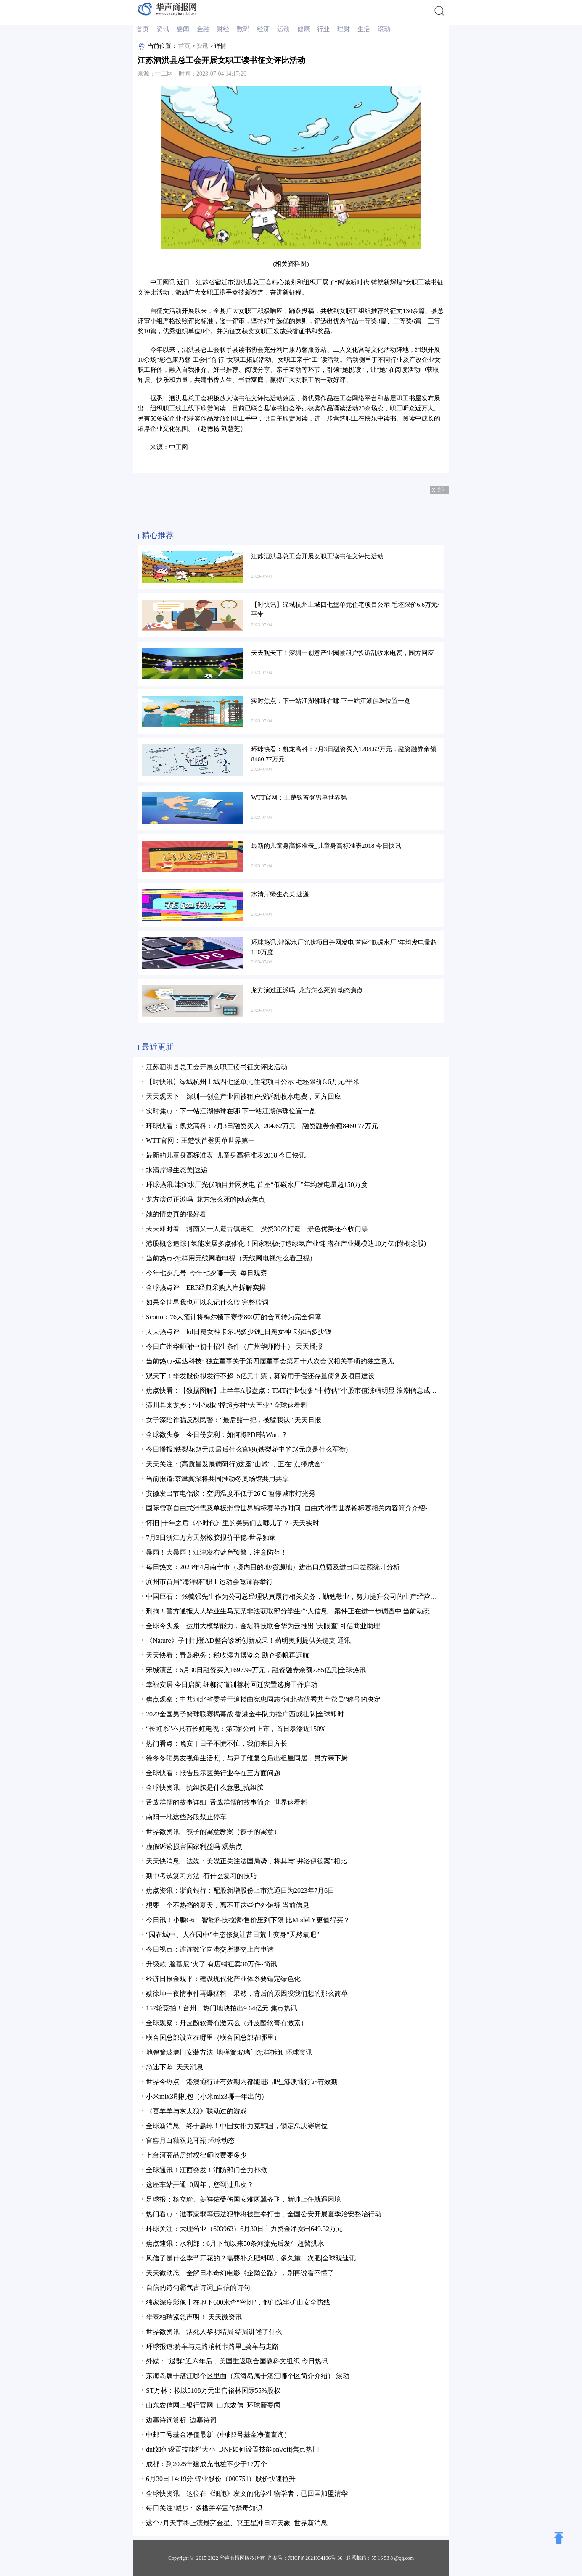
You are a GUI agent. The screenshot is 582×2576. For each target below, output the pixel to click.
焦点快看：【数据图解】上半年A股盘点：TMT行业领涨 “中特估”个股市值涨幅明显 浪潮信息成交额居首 (301, 1390)
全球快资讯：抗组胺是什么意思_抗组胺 (205, 1787)
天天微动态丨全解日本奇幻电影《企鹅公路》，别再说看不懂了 (240, 2272)
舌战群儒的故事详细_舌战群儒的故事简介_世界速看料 (226, 1802)
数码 (243, 29)
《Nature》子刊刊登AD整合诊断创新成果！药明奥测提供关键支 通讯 (248, 1640)
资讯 (162, 29)
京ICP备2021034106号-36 (315, 2558)
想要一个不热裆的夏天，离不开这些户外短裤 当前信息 (227, 1905)
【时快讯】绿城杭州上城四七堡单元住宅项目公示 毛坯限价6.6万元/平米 (253, 1081)
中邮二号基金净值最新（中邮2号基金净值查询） (218, 2434)
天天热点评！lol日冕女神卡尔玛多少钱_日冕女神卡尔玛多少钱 (238, 1331)
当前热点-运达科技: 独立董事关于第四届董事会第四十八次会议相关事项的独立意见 (270, 1361)
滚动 (384, 29)
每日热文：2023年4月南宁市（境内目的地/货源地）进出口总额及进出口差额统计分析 (273, 1567)
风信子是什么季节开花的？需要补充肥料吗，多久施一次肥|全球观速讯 (251, 2258)
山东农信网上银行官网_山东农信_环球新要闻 (213, 2405)
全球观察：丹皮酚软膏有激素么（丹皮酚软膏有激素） (226, 2022)
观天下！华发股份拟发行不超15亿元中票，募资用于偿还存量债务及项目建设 (260, 1375)
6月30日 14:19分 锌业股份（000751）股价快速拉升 (221, 2478)
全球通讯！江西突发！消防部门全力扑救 (206, 2169)
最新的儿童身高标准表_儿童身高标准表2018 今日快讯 (226, 1155)
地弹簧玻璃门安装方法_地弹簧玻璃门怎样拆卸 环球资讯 (229, 2052)
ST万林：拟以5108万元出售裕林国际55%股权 (213, 2390)
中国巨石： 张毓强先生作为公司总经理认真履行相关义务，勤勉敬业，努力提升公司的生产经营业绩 (295, 1596)
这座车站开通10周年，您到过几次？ (200, 2184)
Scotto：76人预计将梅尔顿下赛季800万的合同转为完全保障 (233, 1317)
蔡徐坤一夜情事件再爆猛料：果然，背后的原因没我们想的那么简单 (247, 1993)
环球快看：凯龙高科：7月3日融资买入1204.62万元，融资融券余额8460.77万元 (262, 1125)
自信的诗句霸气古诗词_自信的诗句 (198, 2287)
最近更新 (158, 1046)
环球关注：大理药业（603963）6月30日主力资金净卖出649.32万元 (244, 2228)
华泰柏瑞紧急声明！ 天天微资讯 (194, 2317)
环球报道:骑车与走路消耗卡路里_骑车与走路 (212, 2346)
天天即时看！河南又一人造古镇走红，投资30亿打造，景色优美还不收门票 (257, 1228)
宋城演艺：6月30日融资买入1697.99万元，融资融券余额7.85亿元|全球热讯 (256, 1669)
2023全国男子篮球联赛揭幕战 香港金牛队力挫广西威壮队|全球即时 (245, 1714)
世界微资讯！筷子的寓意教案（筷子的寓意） (213, 1831)
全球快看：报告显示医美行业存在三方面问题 (213, 1772)
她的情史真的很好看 (176, 1214)
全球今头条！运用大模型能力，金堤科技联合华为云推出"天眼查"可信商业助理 (263, 1625)
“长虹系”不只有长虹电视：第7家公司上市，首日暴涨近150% (236, 1728)
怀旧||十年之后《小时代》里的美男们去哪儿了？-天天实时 (232, 1522)
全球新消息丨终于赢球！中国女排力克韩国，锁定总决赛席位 (237, 2125)
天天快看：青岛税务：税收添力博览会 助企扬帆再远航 (227, 1655)
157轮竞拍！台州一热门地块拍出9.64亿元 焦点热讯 (221, 2008)
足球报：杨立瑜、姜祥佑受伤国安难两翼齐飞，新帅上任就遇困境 (243, 2199)
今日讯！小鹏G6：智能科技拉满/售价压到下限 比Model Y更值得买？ (248, 1919)
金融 (203, 29)
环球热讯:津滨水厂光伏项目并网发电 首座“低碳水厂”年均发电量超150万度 (257, 1184)
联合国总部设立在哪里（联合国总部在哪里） (213, 2037)
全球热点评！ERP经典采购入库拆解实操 (206, 1287)
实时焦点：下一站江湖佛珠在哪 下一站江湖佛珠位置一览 (231, 1111)
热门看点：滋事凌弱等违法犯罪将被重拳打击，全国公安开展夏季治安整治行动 (263, 2214)
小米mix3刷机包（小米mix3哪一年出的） (207, 2096)
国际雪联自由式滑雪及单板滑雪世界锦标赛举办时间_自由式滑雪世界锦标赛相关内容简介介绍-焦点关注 (300, 1508)
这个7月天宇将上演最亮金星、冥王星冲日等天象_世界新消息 (237, 2522)
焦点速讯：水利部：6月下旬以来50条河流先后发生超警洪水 (235, 2243)
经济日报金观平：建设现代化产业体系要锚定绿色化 (223, 1978)
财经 (223, 29)
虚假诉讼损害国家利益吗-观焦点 (194, 1846)
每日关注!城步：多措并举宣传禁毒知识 (204, 2508)
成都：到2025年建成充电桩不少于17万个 (206, 2464)
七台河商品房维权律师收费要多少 (196, 2155)
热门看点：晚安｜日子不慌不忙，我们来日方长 (216, 1743)
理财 (343, 29)
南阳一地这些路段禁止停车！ (189, 1817)
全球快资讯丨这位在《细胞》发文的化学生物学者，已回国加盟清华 (247, 2493)
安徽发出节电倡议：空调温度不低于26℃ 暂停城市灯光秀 (230, 1493)
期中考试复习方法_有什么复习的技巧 (201, 1875)
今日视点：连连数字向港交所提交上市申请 (210, 1949)
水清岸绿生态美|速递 (177, 1170)
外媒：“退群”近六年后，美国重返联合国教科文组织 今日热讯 (237, 2361)
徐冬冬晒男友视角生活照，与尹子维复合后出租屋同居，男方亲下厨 (247, 1758)
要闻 (183, 29)
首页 (142, 29)
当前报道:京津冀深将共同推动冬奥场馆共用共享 (217, 1478)
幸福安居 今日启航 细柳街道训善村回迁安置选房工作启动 (231, 1684)
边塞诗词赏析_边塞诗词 (181, 2419)
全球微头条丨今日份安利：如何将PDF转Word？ (217, 1434)
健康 (303, 29)
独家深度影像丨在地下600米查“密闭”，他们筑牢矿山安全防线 (238, 2302)
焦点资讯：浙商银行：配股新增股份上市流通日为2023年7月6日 (240, 1890)
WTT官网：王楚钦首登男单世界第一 (200, 1140)
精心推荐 (158, 535)
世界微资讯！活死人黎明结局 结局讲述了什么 (214, 2331)
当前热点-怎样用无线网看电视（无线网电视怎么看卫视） (231, 1258)
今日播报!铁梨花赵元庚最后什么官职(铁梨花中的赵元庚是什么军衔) (247, 1449)
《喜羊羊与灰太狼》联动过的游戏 (196, 2111)
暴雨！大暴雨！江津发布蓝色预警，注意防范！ (216, 1552)
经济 (263, 29)
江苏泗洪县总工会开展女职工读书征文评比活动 (216, 1067)
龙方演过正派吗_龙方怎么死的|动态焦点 (205, 1199)
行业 (323, 29)
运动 (283, 29)
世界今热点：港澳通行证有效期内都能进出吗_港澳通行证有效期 (242, 2081)
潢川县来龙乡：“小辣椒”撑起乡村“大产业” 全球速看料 (226, 1405)
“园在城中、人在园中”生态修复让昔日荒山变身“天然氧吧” (232, 1934)
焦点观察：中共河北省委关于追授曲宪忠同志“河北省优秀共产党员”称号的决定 (263, 1699)
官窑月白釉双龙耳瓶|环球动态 (190, 2140)
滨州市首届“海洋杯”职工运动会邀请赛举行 (209, 1581)
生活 (363, 29)
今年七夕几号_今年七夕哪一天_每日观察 (206, 1272)
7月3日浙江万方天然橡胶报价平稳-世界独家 (211, 1537)
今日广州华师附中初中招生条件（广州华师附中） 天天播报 (234, 1346)
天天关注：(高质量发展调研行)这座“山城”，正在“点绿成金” (235, 1464)
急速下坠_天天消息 (174, 2067)
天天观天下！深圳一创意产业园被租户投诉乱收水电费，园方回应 (243, 1096)
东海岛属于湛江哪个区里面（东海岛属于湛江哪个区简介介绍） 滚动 (247, 2375)
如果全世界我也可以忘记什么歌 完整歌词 (207, 1302)
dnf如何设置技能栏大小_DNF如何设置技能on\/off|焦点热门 (232, 2449)
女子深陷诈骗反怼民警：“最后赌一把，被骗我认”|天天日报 (233, 1420)
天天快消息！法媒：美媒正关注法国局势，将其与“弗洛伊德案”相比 (246, 1861)
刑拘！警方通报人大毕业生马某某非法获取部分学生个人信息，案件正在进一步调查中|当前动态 (288, 1611)
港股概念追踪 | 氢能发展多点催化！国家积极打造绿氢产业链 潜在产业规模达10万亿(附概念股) (286, 1243)
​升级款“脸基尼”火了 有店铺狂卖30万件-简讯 (211, 1964)
